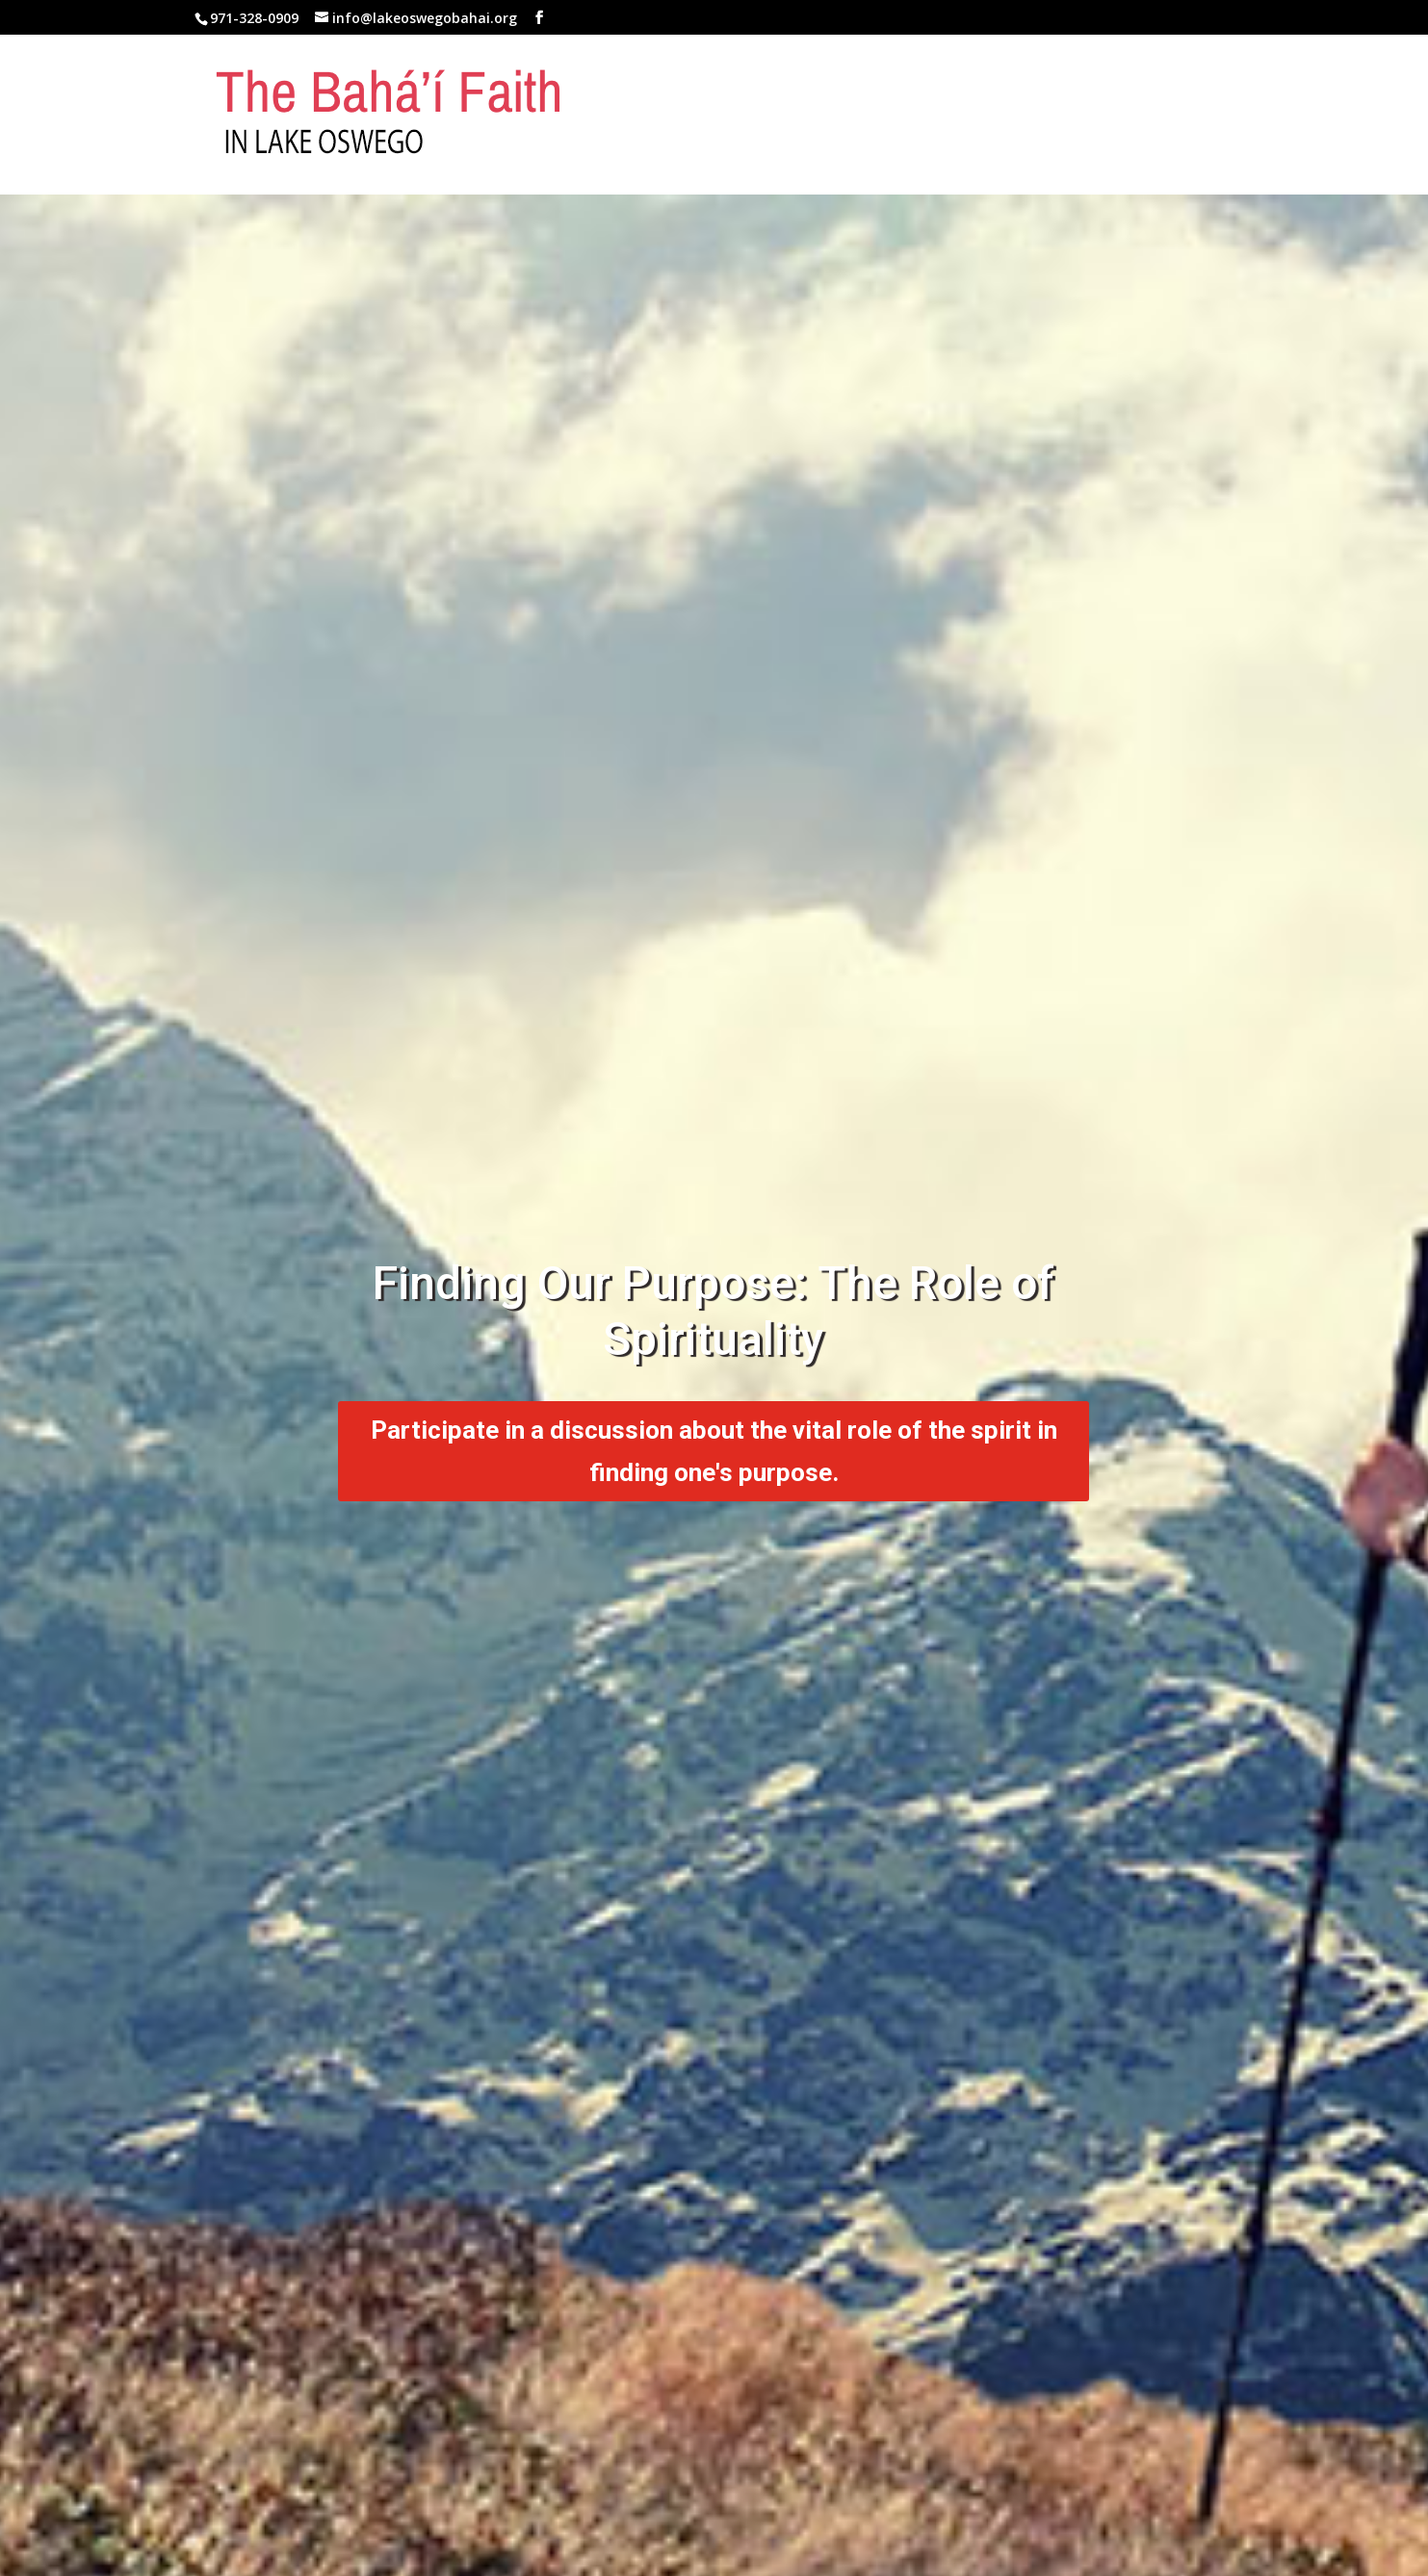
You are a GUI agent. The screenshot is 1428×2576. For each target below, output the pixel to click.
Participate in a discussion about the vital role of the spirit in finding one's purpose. (714, 1451)
